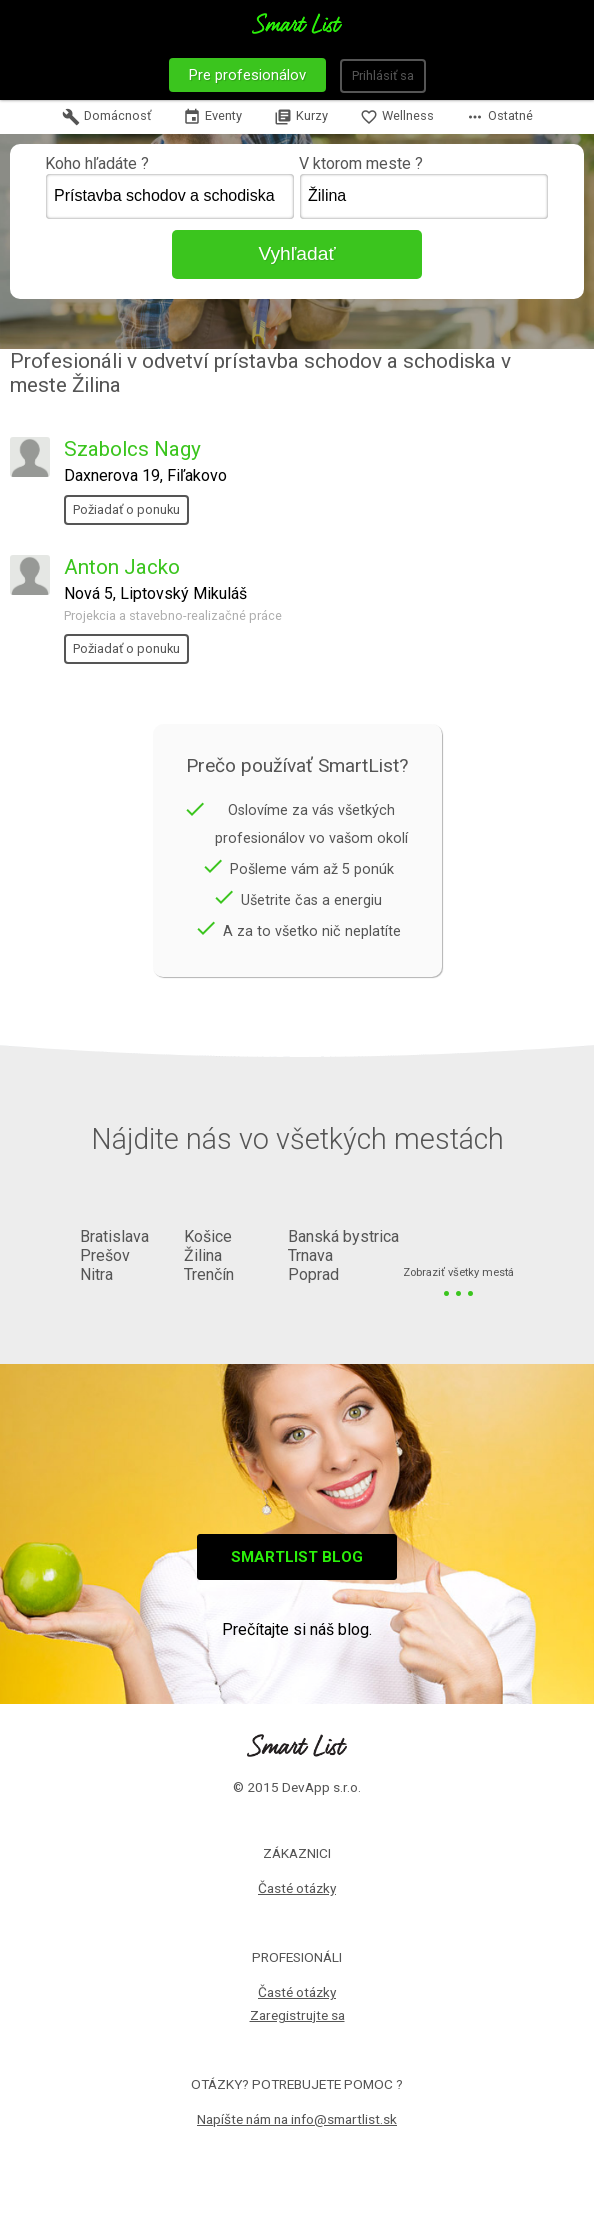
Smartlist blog (297, 1557)
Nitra (96, 1274)
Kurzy (301, 117)
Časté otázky (297, 1888)
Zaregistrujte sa (297, 2015)
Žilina (203, 1255)
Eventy (212, 117)
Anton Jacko (122, 567)
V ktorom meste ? (424, 187)
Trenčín (209, 1274)
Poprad (313, 1274)
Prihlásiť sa (383, 75)
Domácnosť (106, 117)
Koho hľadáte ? (170, 187)
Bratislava (114, 1236)
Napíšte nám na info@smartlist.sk (297, 2119)
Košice (208, 1236)
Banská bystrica (343, 1236)
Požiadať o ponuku (126, 509)
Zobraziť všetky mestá (458, 1273)
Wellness (397, 117)
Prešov (105, 1255)
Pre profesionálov (247, 75)
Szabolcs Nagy (132, 449)
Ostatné (499, 117)
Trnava (310, 1255)
